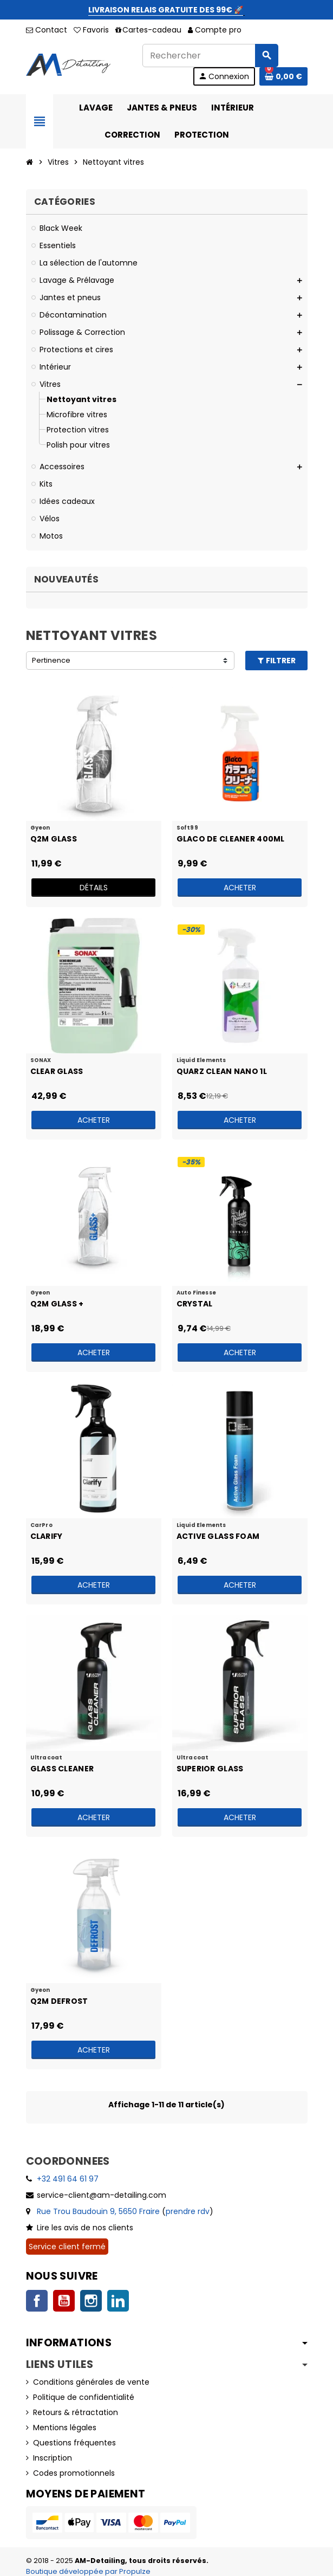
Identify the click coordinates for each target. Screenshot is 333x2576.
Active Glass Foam (218, 1536)
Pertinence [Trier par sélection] (51, 660)
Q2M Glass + (57, 1303)
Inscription (52, 2457)
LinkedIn (118, 2301)
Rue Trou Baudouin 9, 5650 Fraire (98, 2211)
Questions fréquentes (74, 2442)
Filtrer (276, 660)
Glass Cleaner (62, 1768)
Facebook (37, 2301)
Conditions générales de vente (91, 2382)
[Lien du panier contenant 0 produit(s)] (283, 76)
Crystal (195, 1303)
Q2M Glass (53, 838)
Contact (46, 29)
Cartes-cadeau (148, 29)
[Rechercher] (210, 55)
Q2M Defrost (59, 2001)
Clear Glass (56, 1071)
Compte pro (214, 29)
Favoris (91, 29)
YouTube (64, 2301)
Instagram (91, 2301)
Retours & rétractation (75, 2412)
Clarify (46, 1536)
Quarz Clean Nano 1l (222, 1071)
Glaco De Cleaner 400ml (231, 838)
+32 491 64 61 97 (68, 2178)
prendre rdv (188, 2211)
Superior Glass (210, 1768)
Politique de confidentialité (83, 2397)
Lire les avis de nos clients (85, 2227)
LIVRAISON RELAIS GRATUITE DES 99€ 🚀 (165, 9)
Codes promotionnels (74, 2473)
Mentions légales (64, 2427)
